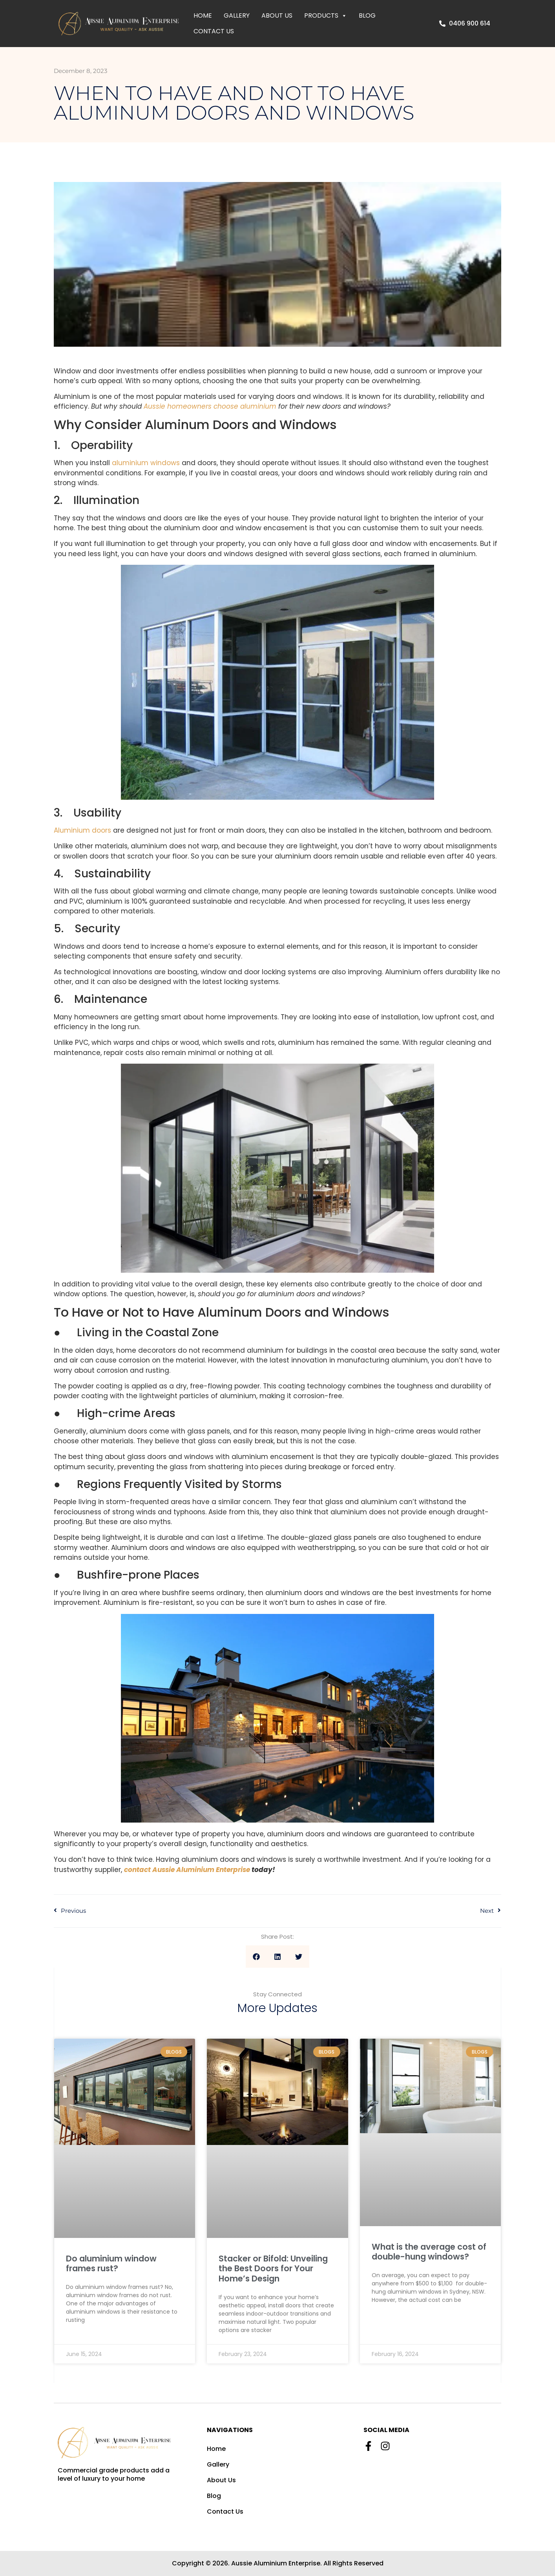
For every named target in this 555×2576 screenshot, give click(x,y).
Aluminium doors (82, 830)
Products (325, 16)
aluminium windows (146, 463)
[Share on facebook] (256, 1956)
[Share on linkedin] (277, 1956)
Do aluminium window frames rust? (111, 2263)
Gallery (237, 15)
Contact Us (214, 31)
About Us (276, 15)
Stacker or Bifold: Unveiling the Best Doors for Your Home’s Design (273, 2268)
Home (203, 15)
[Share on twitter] (298, 1956)
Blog (367, 15)
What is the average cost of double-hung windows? (429, 2251)
